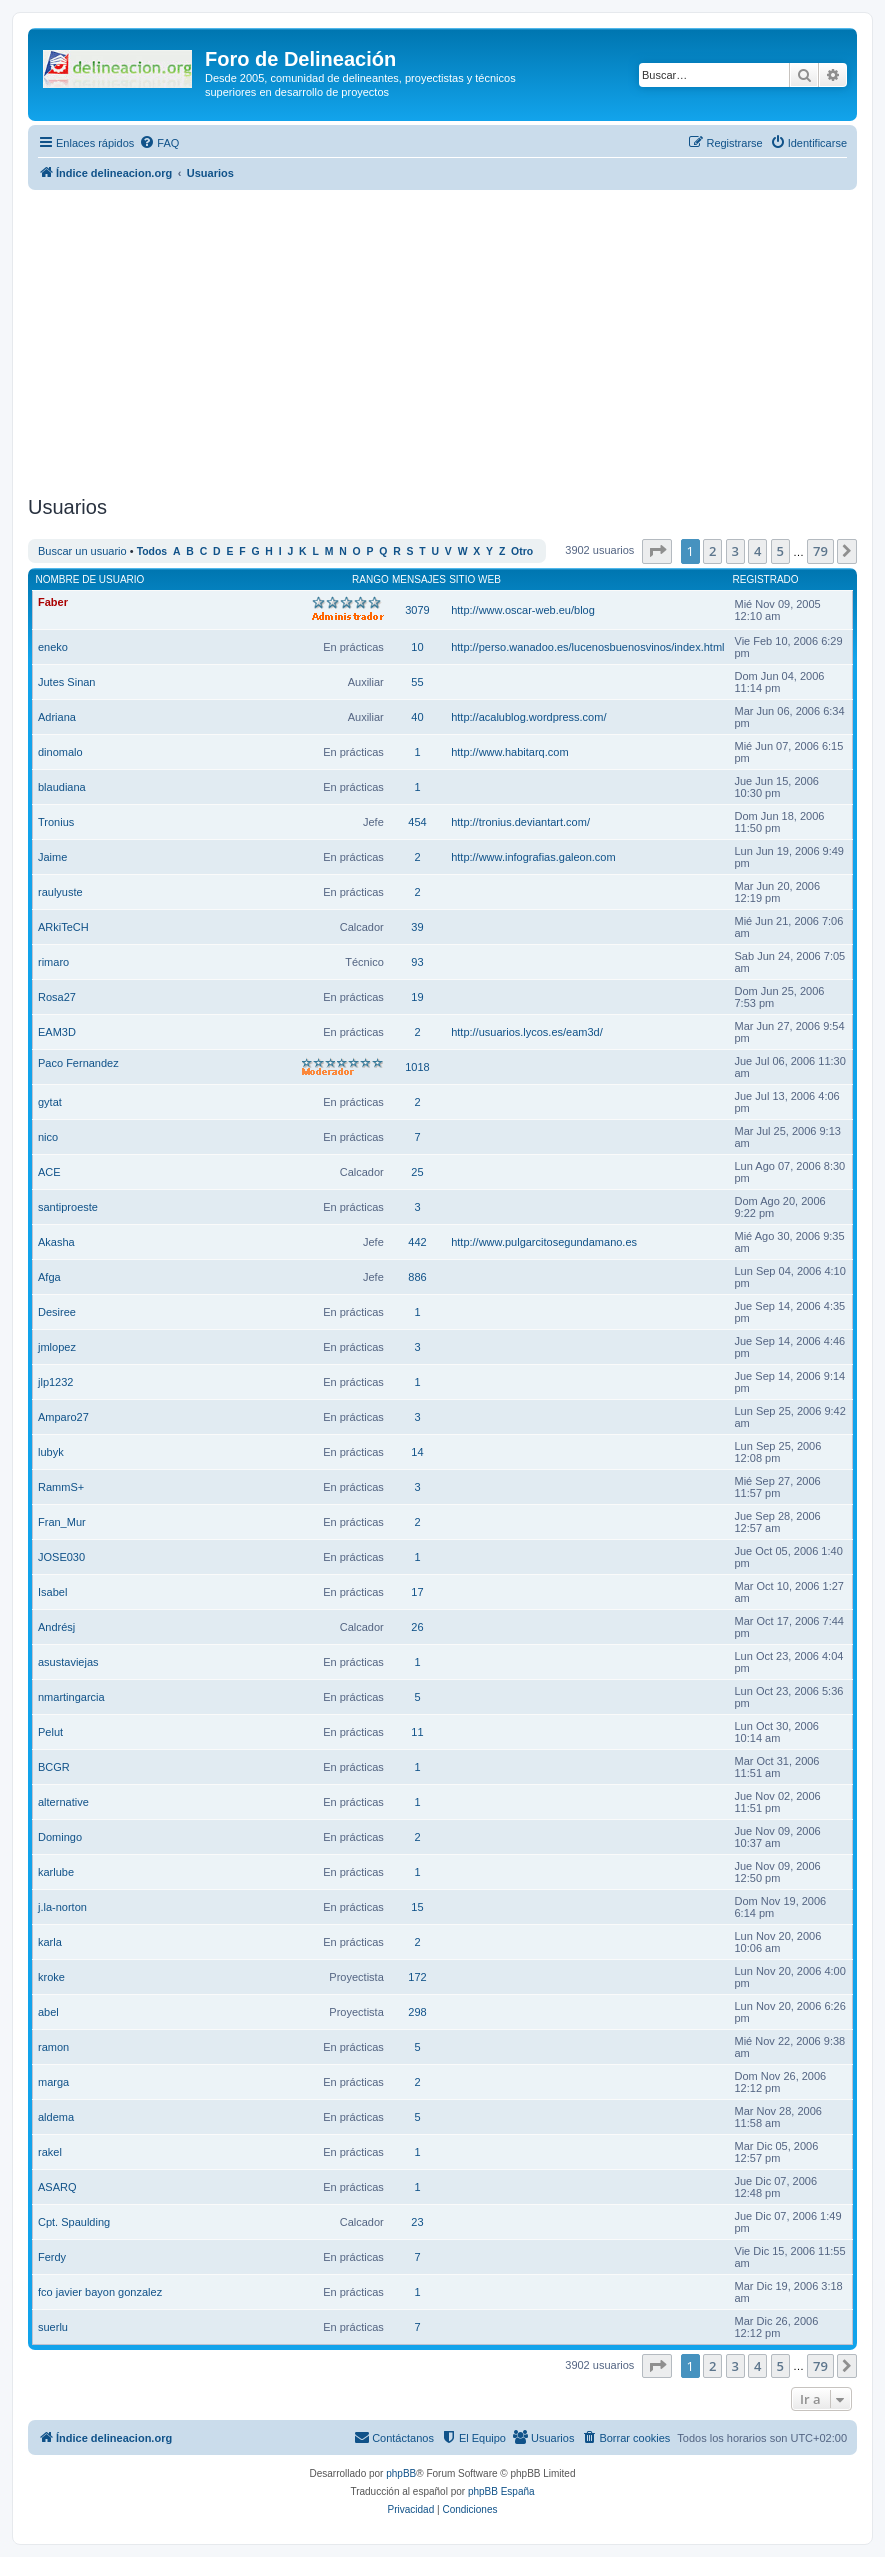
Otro (522, 551)
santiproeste (68, 1207)
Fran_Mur (62, 1522)
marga (53, 2082)
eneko (53, 647)
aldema (56, 2117)
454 (417, 822)
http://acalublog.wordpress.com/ (528, 717)
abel (48, 2012)
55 (417, 682)
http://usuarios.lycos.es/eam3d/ (527, 1032)
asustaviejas (68, 1662)
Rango (370, 579)
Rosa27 (57, 997)
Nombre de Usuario (90, 579)
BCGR (54, 1767)
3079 (417, 610)
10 (417, 647)
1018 (417, 1067)
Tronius (56, 822)
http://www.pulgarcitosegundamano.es (544, 1242)
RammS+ (61, 1487)
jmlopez (57, 1347)
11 (417, 1732)
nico (48, 1137)
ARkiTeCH (63, 927)
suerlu (53, 2327)
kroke (51, 1977)
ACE (49, 1172)
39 (417, 927)
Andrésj (56, 1627)
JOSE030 (61, 1557)
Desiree (57, 1312)
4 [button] (757, 551)
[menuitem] (159, 143)
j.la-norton (62, 1907)
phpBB (401, 2473)
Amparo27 (63, 1417)
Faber (53, 602)
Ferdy (52, 2257)
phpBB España (501, 2491)
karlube (56, 1872)
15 (417, 1907)
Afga (49, 1277)
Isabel (52, 1592)
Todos (152, 551)
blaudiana (62, 787)
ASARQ (57, 2187)
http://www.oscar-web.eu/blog (523, 610)
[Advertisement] (456, 340)
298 (417, 2012)
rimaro (53, 962)
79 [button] (820, 551)
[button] (657, 551)
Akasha (56, 1242)
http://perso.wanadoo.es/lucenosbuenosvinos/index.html (587, 647)
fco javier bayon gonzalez (100, 2292)
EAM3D (57, 1032)
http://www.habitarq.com (509, 752)
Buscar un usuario (82, 551)
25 (417, 1172)
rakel (50, 2152)
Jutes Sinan (66, 682)
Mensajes (419, 579)
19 (417, 997)
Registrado (766, 579)
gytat (50, 1102)
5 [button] (780, 551)
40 (417, 717)
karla (50, 1942)
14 (417, 1452)
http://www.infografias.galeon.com (533, 857)
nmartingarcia (71, 1697)
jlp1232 (55, 1382)
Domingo (60, 1837)
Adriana (57, 717)
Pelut (50, 1732)
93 (417, 962)
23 (417, 2222)
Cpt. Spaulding (74, 2222)
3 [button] (735, 551)
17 (417, 1592)
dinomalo (60, 752)
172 (417, 1977)
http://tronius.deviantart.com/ (520, 822)
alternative (63, 1802)
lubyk (51, 1452)
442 (417, 1242)
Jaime (52, 857)
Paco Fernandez (78, 1063)
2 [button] (712, 551)
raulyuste (60, 892)
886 (417, 1277)
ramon (53, 2047)
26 (417, 1627)
